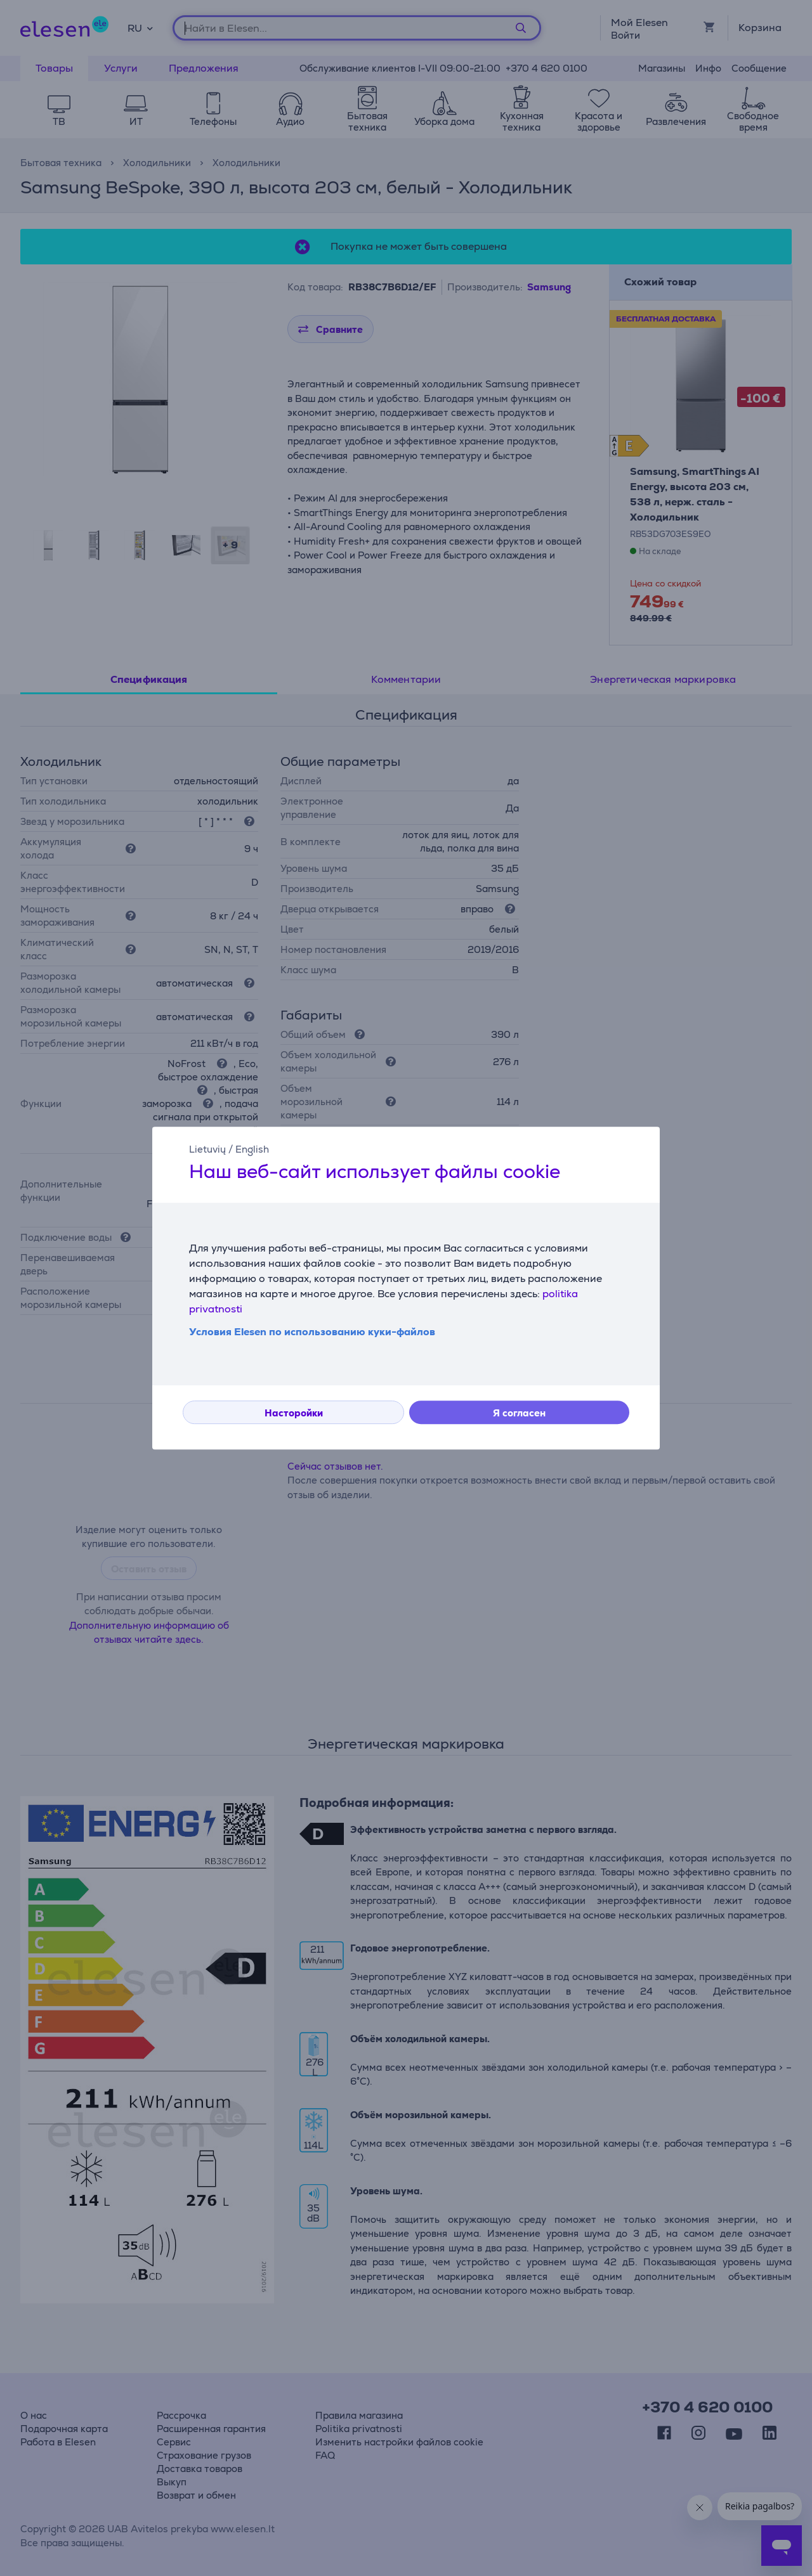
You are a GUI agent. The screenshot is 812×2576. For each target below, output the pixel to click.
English (252, 1149)
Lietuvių (207, 1149)
